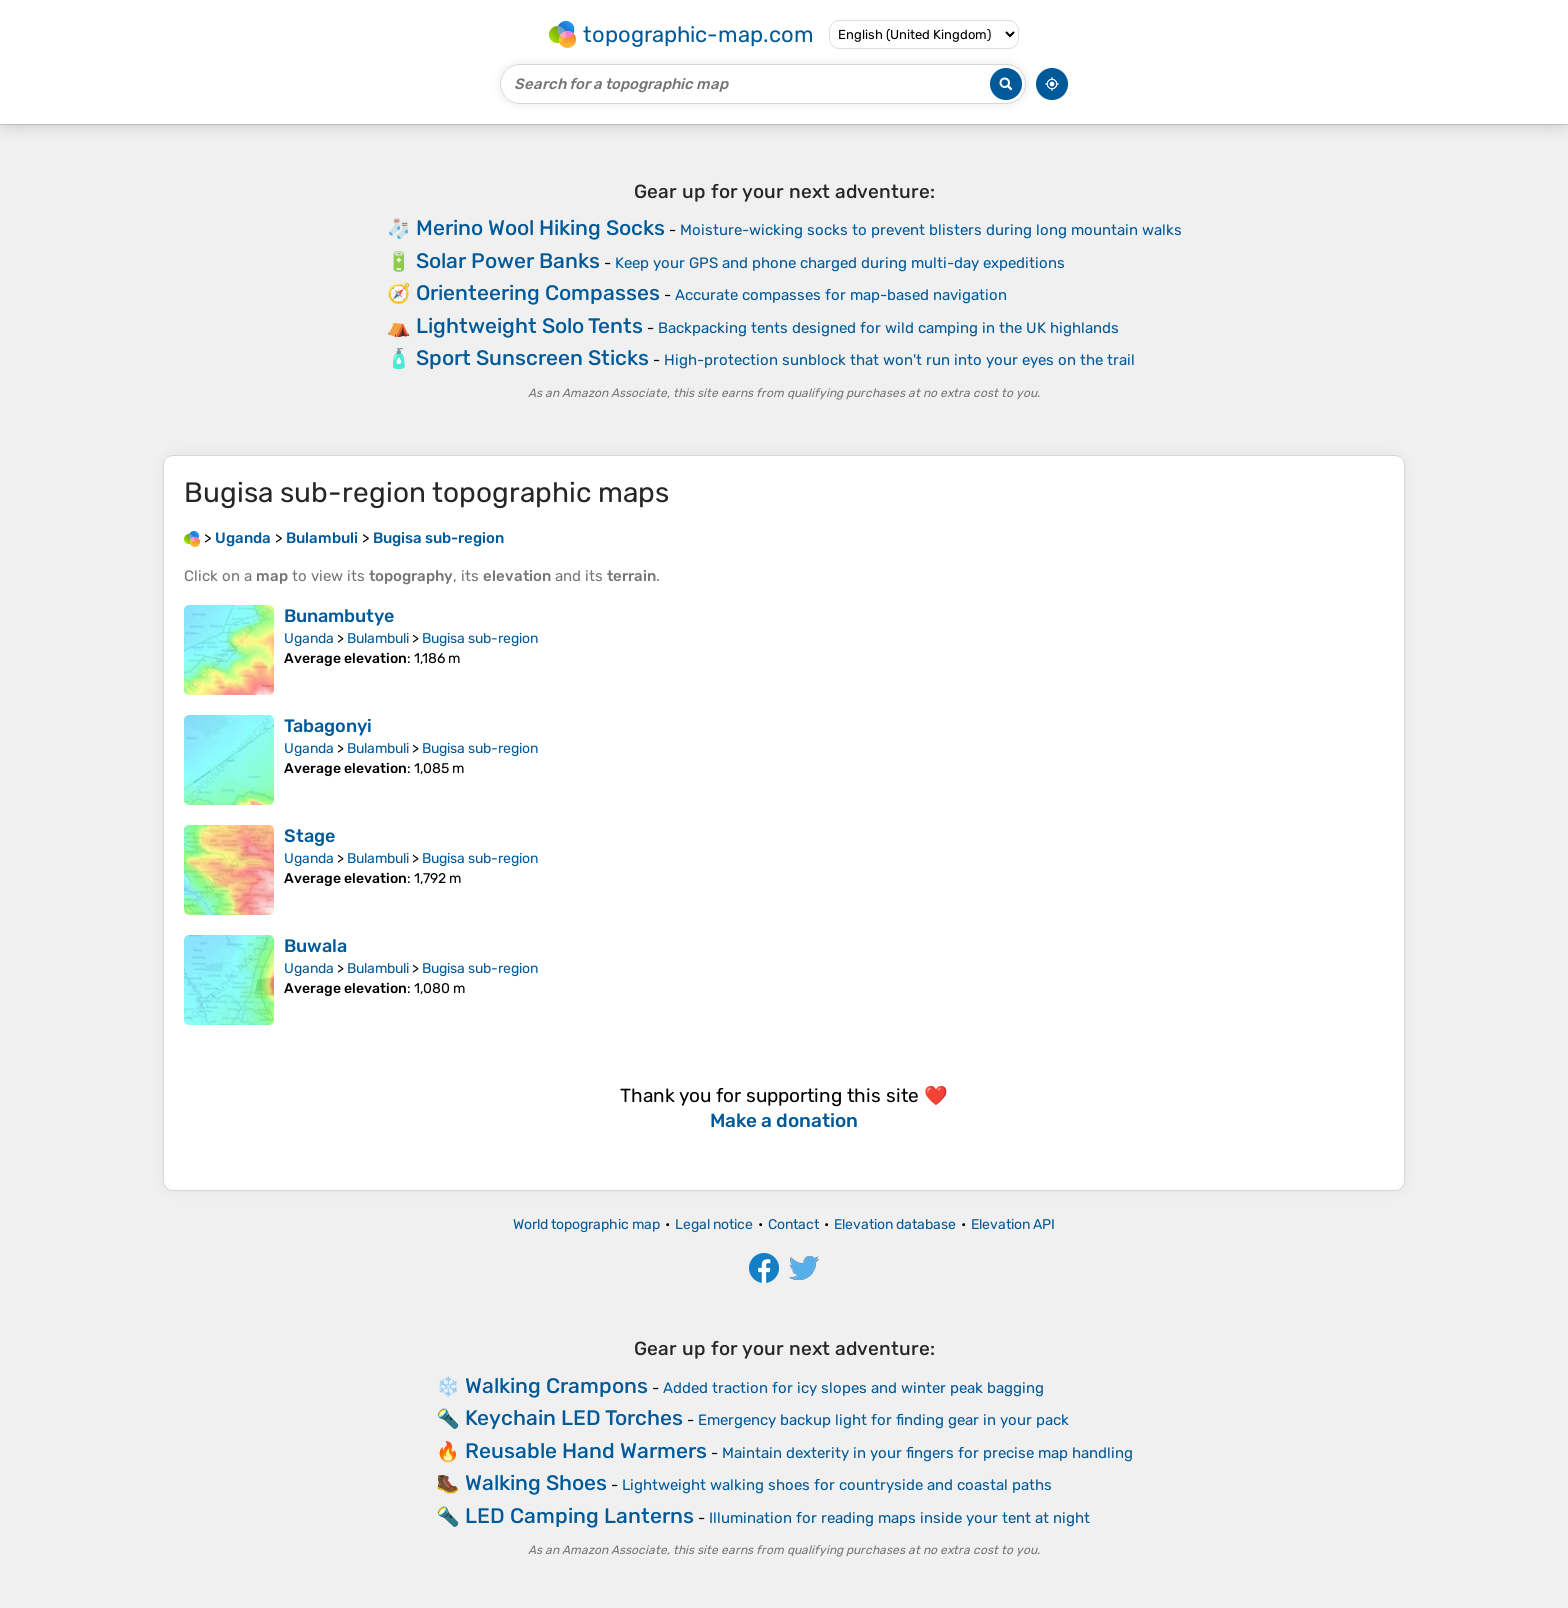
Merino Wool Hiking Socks (540, 227)
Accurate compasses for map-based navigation (841, 295)
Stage (309, 836)
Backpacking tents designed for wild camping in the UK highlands (888, 328)
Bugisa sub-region (480, 638)
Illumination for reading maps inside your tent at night (899, 1518)
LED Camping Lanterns (579, 1515)
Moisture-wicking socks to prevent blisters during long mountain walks (931, 230)
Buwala (315, 946)
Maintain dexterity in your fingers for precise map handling (927, 1453)
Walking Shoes (536, 1482)
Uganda (309, 638)
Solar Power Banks (508, 260)
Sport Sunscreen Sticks (532, 357)
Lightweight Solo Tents (529, 325)
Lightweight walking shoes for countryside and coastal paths (837, 1485)
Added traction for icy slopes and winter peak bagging (853, 1388)
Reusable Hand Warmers (586, 1450)
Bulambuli (378, 638)
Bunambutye (339, 616)
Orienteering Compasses (538, 292)
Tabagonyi (328, 726)
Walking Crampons (556, 1385)
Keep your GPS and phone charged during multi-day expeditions (840, 263)
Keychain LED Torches (574, 1417)
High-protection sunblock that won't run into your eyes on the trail (899, 360)
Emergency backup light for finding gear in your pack (883, 1420)
